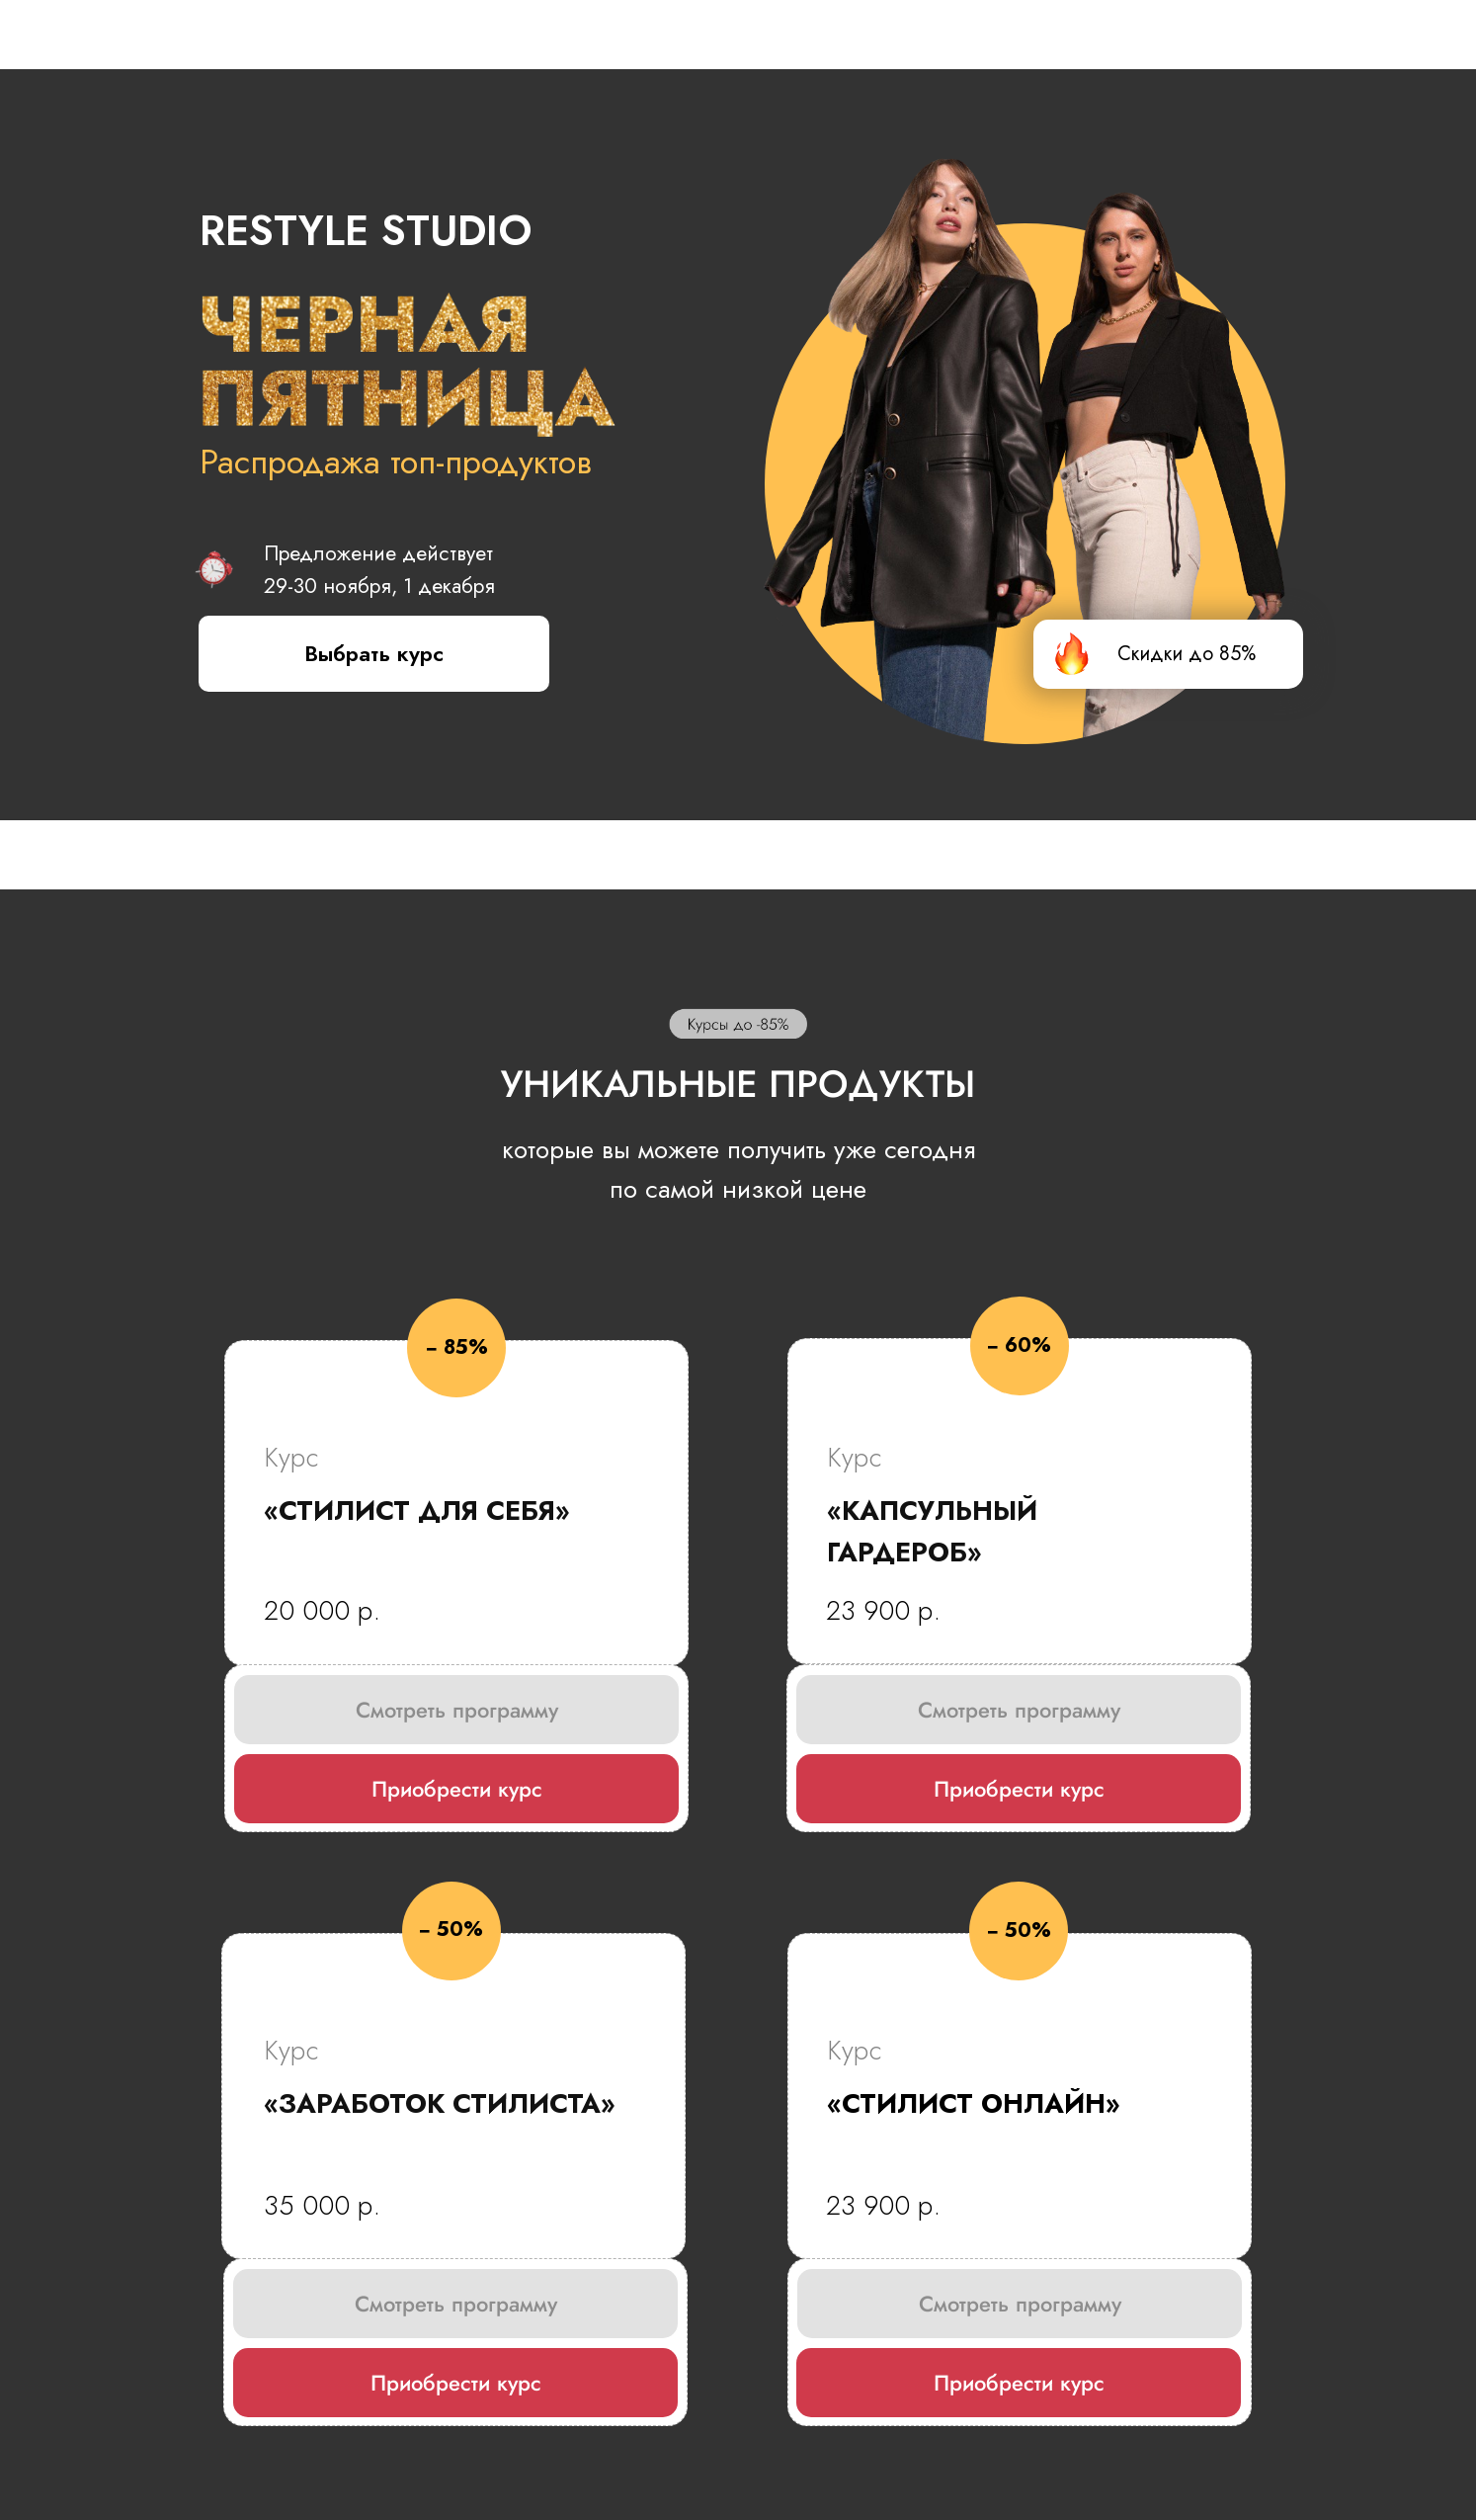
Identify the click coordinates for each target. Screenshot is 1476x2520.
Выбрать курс (374, 653)
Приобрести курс (456, 1789)
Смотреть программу (457, 1709)
